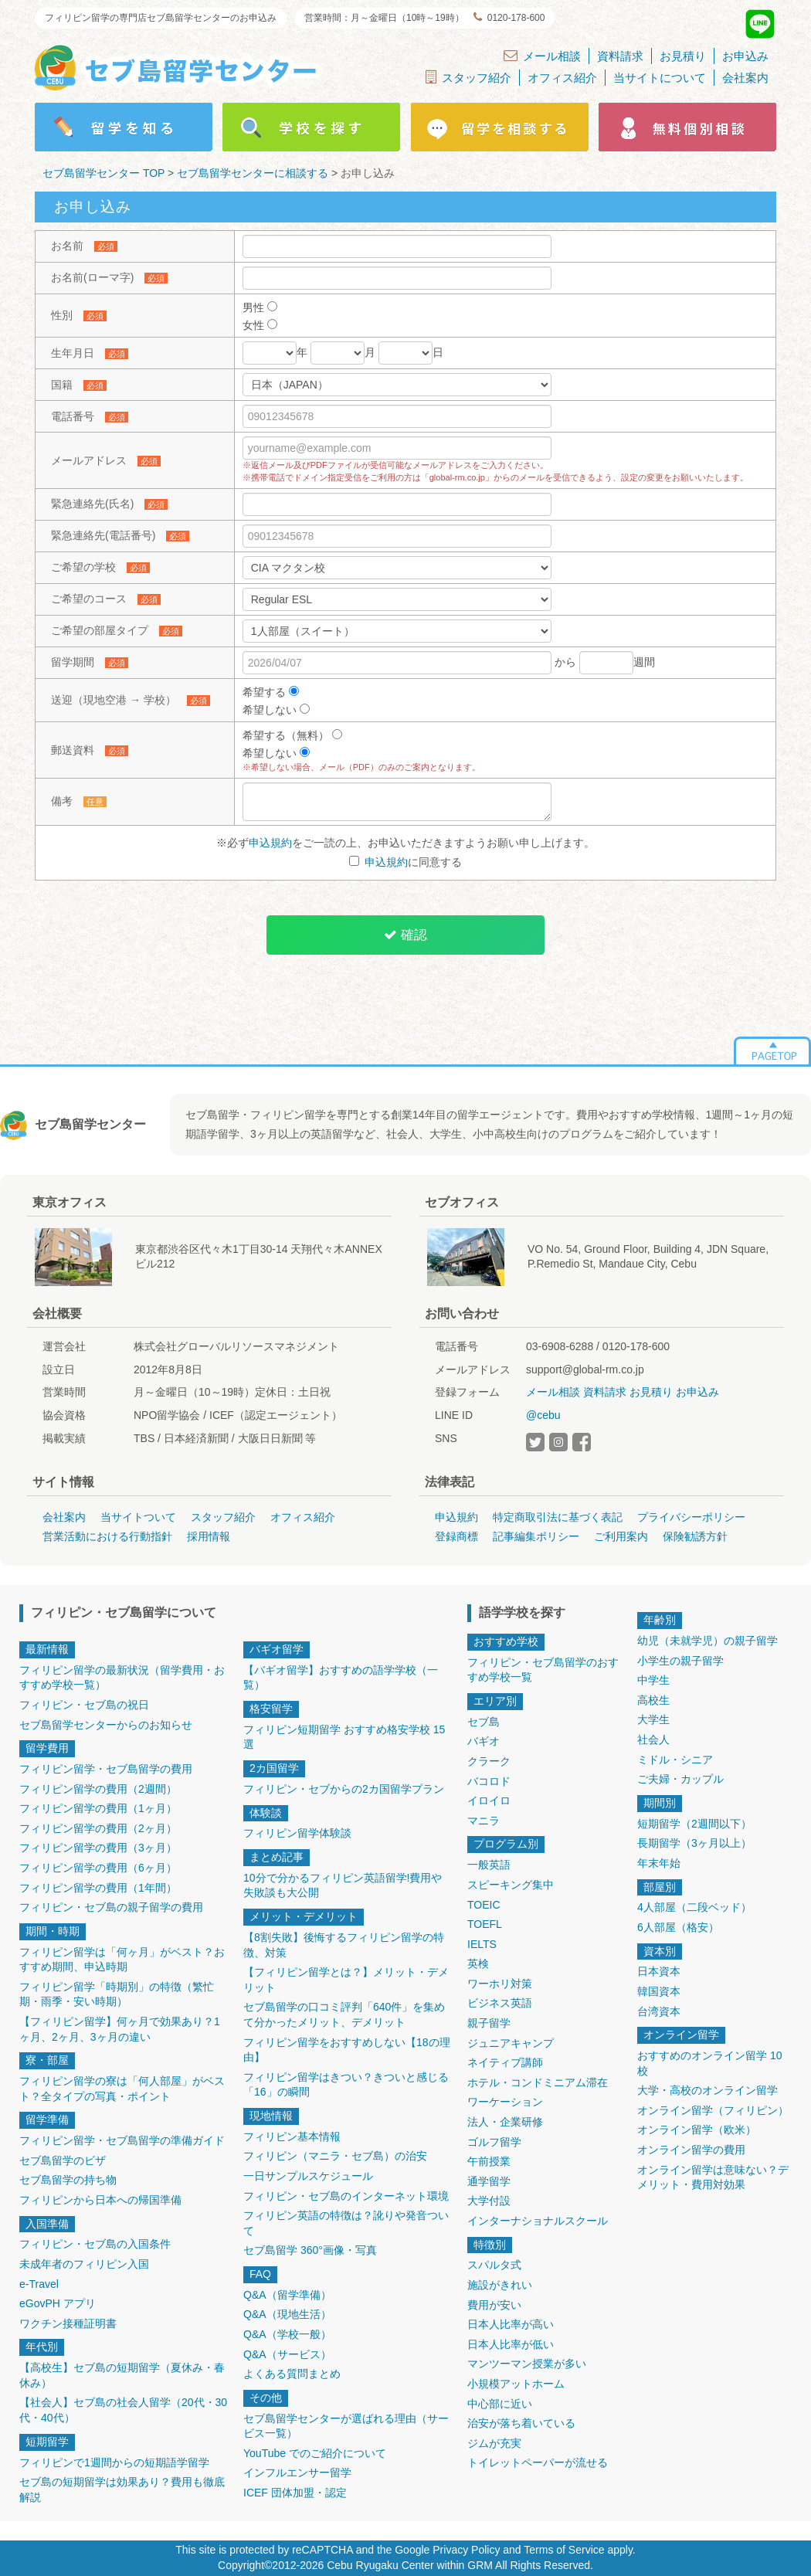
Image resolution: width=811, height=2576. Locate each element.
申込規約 (270, 843)
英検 (478, 1963)
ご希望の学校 (83, 567)
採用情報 (208, 1536)
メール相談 (542, 56)
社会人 (653, 1739)
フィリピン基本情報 (292, 2136)
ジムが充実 (494, 2443)
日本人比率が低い (510, 2344)
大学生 (653, 1719)
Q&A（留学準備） (287, 2295)
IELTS (482, 1944)
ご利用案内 (621, 1536)
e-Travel (39, 2284)
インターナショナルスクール (537, 2221)
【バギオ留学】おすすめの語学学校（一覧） (340, 1678)
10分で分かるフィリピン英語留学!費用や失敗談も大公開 (342, 1885)
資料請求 (620, 56)
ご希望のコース (89, 598)
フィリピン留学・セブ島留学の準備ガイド (122, 2140)
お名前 (67, 245)
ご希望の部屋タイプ (99, 630)
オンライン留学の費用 (691, 2149)
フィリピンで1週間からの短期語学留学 (114, 2462)
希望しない (276, 710)
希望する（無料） (292, 735)
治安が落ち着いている (521, 2423)
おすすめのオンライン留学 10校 (709, 2063)
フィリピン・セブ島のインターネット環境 (346, 2196)
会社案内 (745, 77)
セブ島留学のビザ (62, 2160)
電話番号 (72, 416)
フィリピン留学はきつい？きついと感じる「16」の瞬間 (346, 2085)
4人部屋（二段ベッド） (694, 1907)
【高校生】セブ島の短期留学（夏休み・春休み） (122, 2375)
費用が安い (494, 2305)
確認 (405, 935)
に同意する (406, 862)
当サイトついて (138, 1517)
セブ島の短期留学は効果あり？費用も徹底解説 (122, 2489)
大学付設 (489, 2200)
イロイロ (489, 1800)
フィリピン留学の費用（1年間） (98, 1888)
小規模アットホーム (516, 2383)
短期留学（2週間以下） (694, 1823)
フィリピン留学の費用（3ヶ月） (98, 1847)
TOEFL (484, 1924)
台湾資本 (658, 2011)
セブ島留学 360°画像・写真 (310, 2250)
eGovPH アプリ (57, 2303)
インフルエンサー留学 (297, 2472)
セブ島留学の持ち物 (68, 2180)
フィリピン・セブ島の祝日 (84, 1705)
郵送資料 (72, 750)
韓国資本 (658, 1991)
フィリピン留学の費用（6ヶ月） (98, 1868)
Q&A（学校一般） (287, 2334)
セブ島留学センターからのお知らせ (105, 1725)
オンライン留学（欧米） (696, 2129)
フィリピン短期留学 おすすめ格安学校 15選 (344, 1737)
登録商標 (456, 1536)
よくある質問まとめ (292, 2373)
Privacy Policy (466, 2550)
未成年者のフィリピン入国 (84, 2264)
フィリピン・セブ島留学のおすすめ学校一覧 (543, 1670)
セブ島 (483, 1722)
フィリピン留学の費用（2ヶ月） (98, 1828)
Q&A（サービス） (287, 2354)
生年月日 (72, 353)
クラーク (489, 1761)
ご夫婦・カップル (680, 1779)
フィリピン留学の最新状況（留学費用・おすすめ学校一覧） (122, 1678)
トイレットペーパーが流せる (537, 2462)
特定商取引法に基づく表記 (558, 1517)
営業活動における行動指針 (107, 1536)
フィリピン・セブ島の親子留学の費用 (111, 1907)
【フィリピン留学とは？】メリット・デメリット (346, 1980)
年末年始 (658, 1863)
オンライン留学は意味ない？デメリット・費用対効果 (713, 2177)
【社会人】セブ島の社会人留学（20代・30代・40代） (123, 2410)
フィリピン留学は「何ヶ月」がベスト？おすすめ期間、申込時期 (122, 1960)
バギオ (483, 1741)
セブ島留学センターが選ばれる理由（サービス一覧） (346, 2426)
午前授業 (489, 2161)
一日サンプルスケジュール (308, 2176)
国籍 (62, 384)
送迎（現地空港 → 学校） (113, 700)
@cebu (543, 1415)
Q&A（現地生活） (287, 2314)
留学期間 (72, 662)
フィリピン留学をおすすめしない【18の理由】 (346, 2050)
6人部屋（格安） (678, 1927)
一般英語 (489, 1864)
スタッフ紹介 (468, 77)
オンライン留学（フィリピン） (713, 2110)
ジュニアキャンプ (510, 2043)
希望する (271, 692)
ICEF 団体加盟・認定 (295, 2492)
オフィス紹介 (562, 77)
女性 (260, 325)
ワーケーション (505, 2102)
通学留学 (489, 2181)
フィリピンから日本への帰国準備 (100, 2200)
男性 (260, 307)
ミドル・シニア (675, 1759)
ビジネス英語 (499, 2003)
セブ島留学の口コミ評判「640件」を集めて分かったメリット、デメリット (344, 2014)
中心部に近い (499, 2404)
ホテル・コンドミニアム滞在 (537, 2082)
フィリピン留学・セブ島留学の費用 (105, 1769)
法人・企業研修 (505, 2122)
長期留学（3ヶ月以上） (694, 1843)
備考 (62, 801)
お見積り (683, 56)
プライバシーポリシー (691, 1517)
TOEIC (484, 1905)
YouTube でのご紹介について (314, 2453)
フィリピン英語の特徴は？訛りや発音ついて (346, 2223)
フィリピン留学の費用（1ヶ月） (98, 1808)
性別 (62, 315)
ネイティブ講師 (505, 2062)
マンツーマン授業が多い (526, 2363)
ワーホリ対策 (499, 1983)
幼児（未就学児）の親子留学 (707, 1640)
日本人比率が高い (510, 2324)
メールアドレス (89, 460)
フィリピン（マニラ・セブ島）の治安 (335, 2156)
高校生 (653, 1700)
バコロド (489, 1781)
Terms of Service (564, 2550)
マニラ (483, 1820)
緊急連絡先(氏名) (92, 503)
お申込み (745, 56)
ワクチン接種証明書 (68, 2323)
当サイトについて (659, 77)
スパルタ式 (494, 2265)
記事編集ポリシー (536, 1536)
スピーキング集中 (510, 1885)
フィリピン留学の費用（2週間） (98, 1789)
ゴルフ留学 (494, 2142)
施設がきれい (499, 2285)
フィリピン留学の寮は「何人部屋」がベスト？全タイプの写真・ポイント (122, 2089)
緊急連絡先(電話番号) (103, 535)
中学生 (653, 1680)
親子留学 (489, 2023)
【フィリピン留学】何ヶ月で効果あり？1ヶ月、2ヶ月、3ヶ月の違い (119, 2029)
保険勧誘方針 (695, 1536)
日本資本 (658, 1971)
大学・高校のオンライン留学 (707, 2090)
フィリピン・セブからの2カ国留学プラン (343, 1789)
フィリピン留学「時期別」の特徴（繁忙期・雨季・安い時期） (116, 1994)
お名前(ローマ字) (92, 277)
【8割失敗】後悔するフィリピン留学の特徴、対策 (343, 1945)
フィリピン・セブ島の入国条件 (95, 2244)
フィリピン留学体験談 (297, 1833)
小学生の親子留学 (680, 1661)
